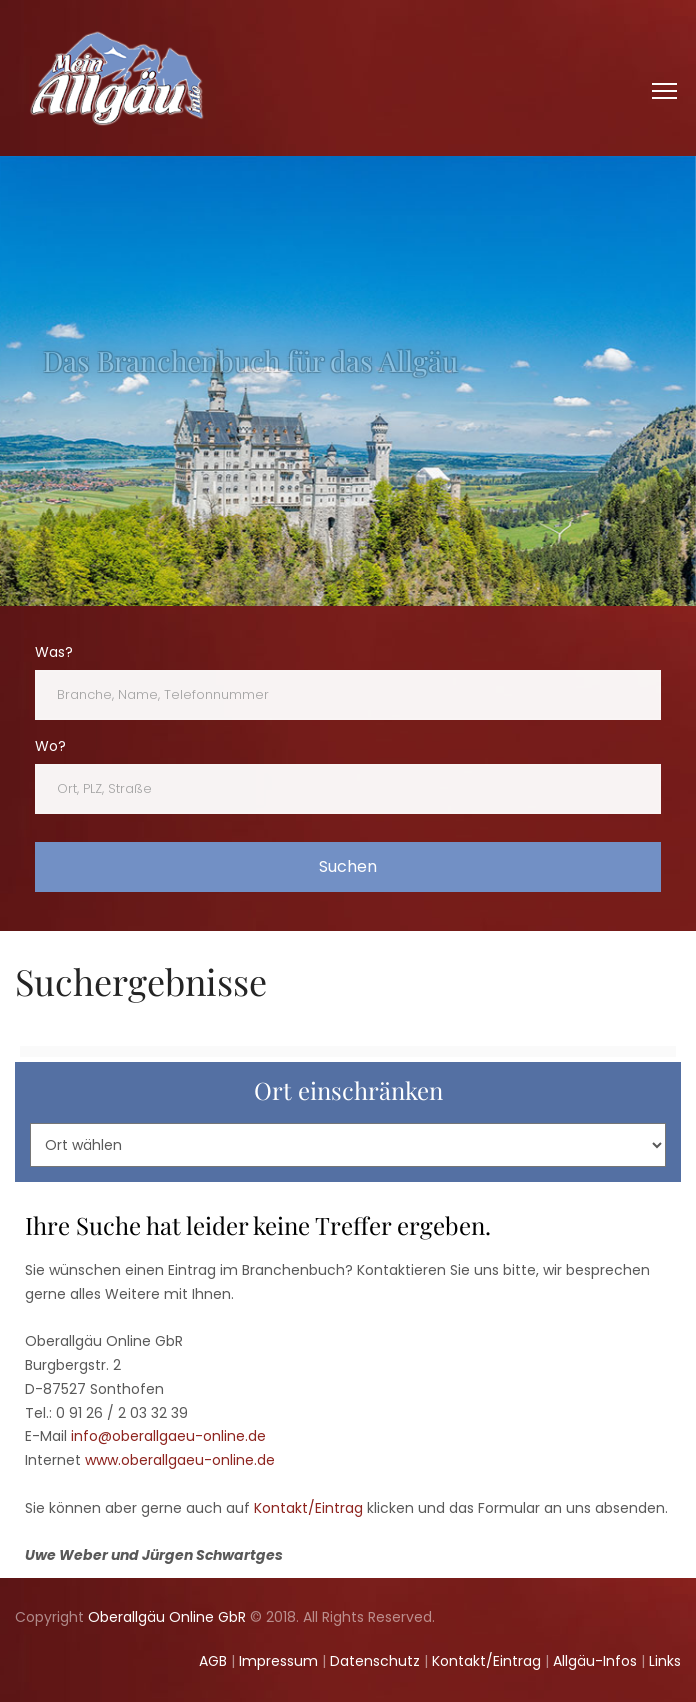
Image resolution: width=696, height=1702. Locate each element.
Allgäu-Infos (595, 1661)
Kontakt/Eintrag (308, 1508)
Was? (54, 652)
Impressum (278, 1661)
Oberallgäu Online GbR (167, 1617)
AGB (213, 1661)
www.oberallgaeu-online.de (180, 1460)
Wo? (50, 746)
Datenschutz (375, 1661)
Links (665, 1661)
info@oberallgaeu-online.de (168, 1436)
